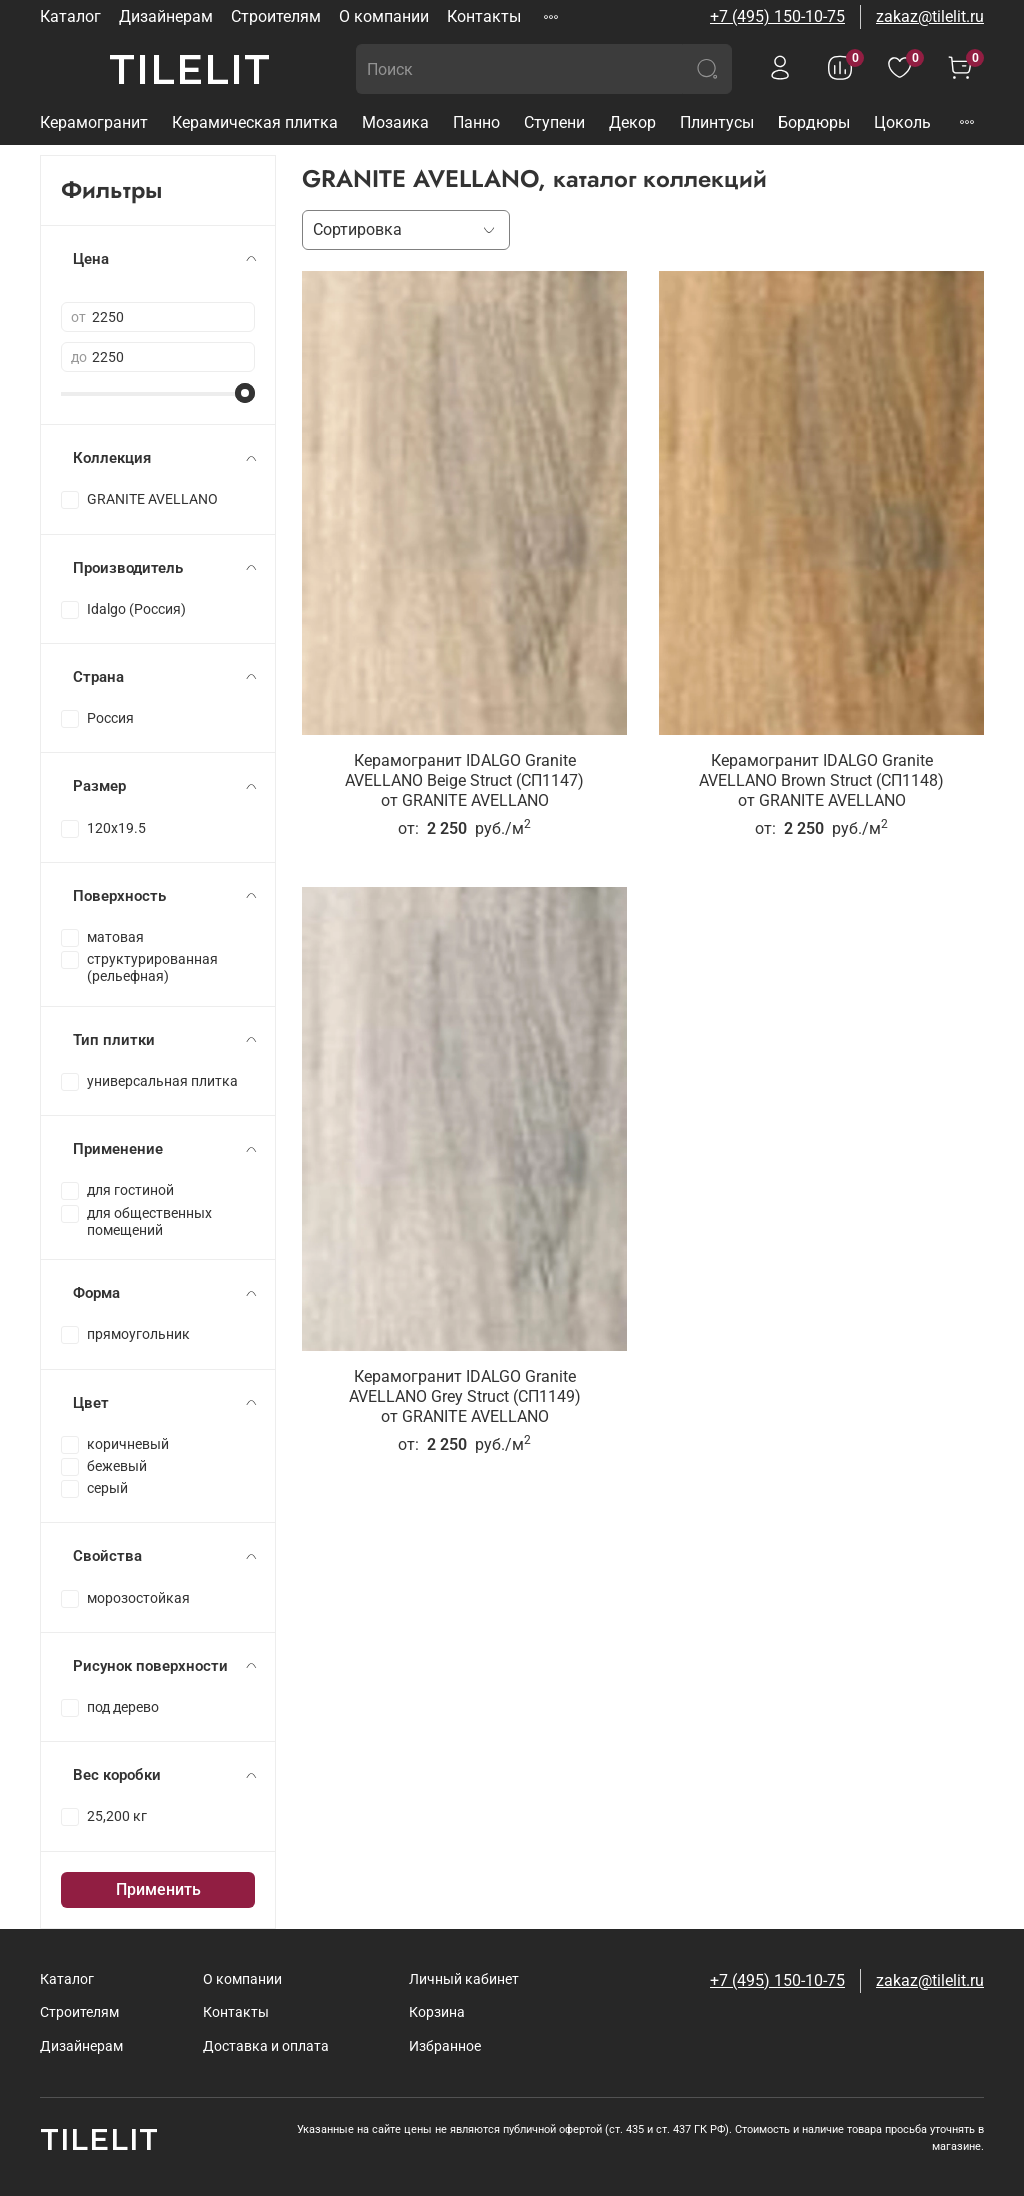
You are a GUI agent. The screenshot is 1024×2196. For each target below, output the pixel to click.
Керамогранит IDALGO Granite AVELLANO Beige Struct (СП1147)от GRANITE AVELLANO (464, 780)
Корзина (437, 2012)
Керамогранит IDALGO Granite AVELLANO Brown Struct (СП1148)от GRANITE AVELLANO (821, 780)
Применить (158, 1889)
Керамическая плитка (255, 122)
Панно (476, 122)
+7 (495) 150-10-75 (777, 16)
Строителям (276, 16)
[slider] (245, 393)
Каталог (70, 16)
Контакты (484, 16)
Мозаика (395, 122)
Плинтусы (717, 122)
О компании (384, 16)
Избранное (445, 2046)
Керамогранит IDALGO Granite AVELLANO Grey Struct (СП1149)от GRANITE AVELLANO (465, 1396)
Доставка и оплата (266, 2046)
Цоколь (902, 122)
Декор (632, 122)
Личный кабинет (464, 1979)
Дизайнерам (166, 16)
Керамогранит (94, 122)
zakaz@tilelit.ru (930, 16)
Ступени (554, 122)
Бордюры (814, 122)
